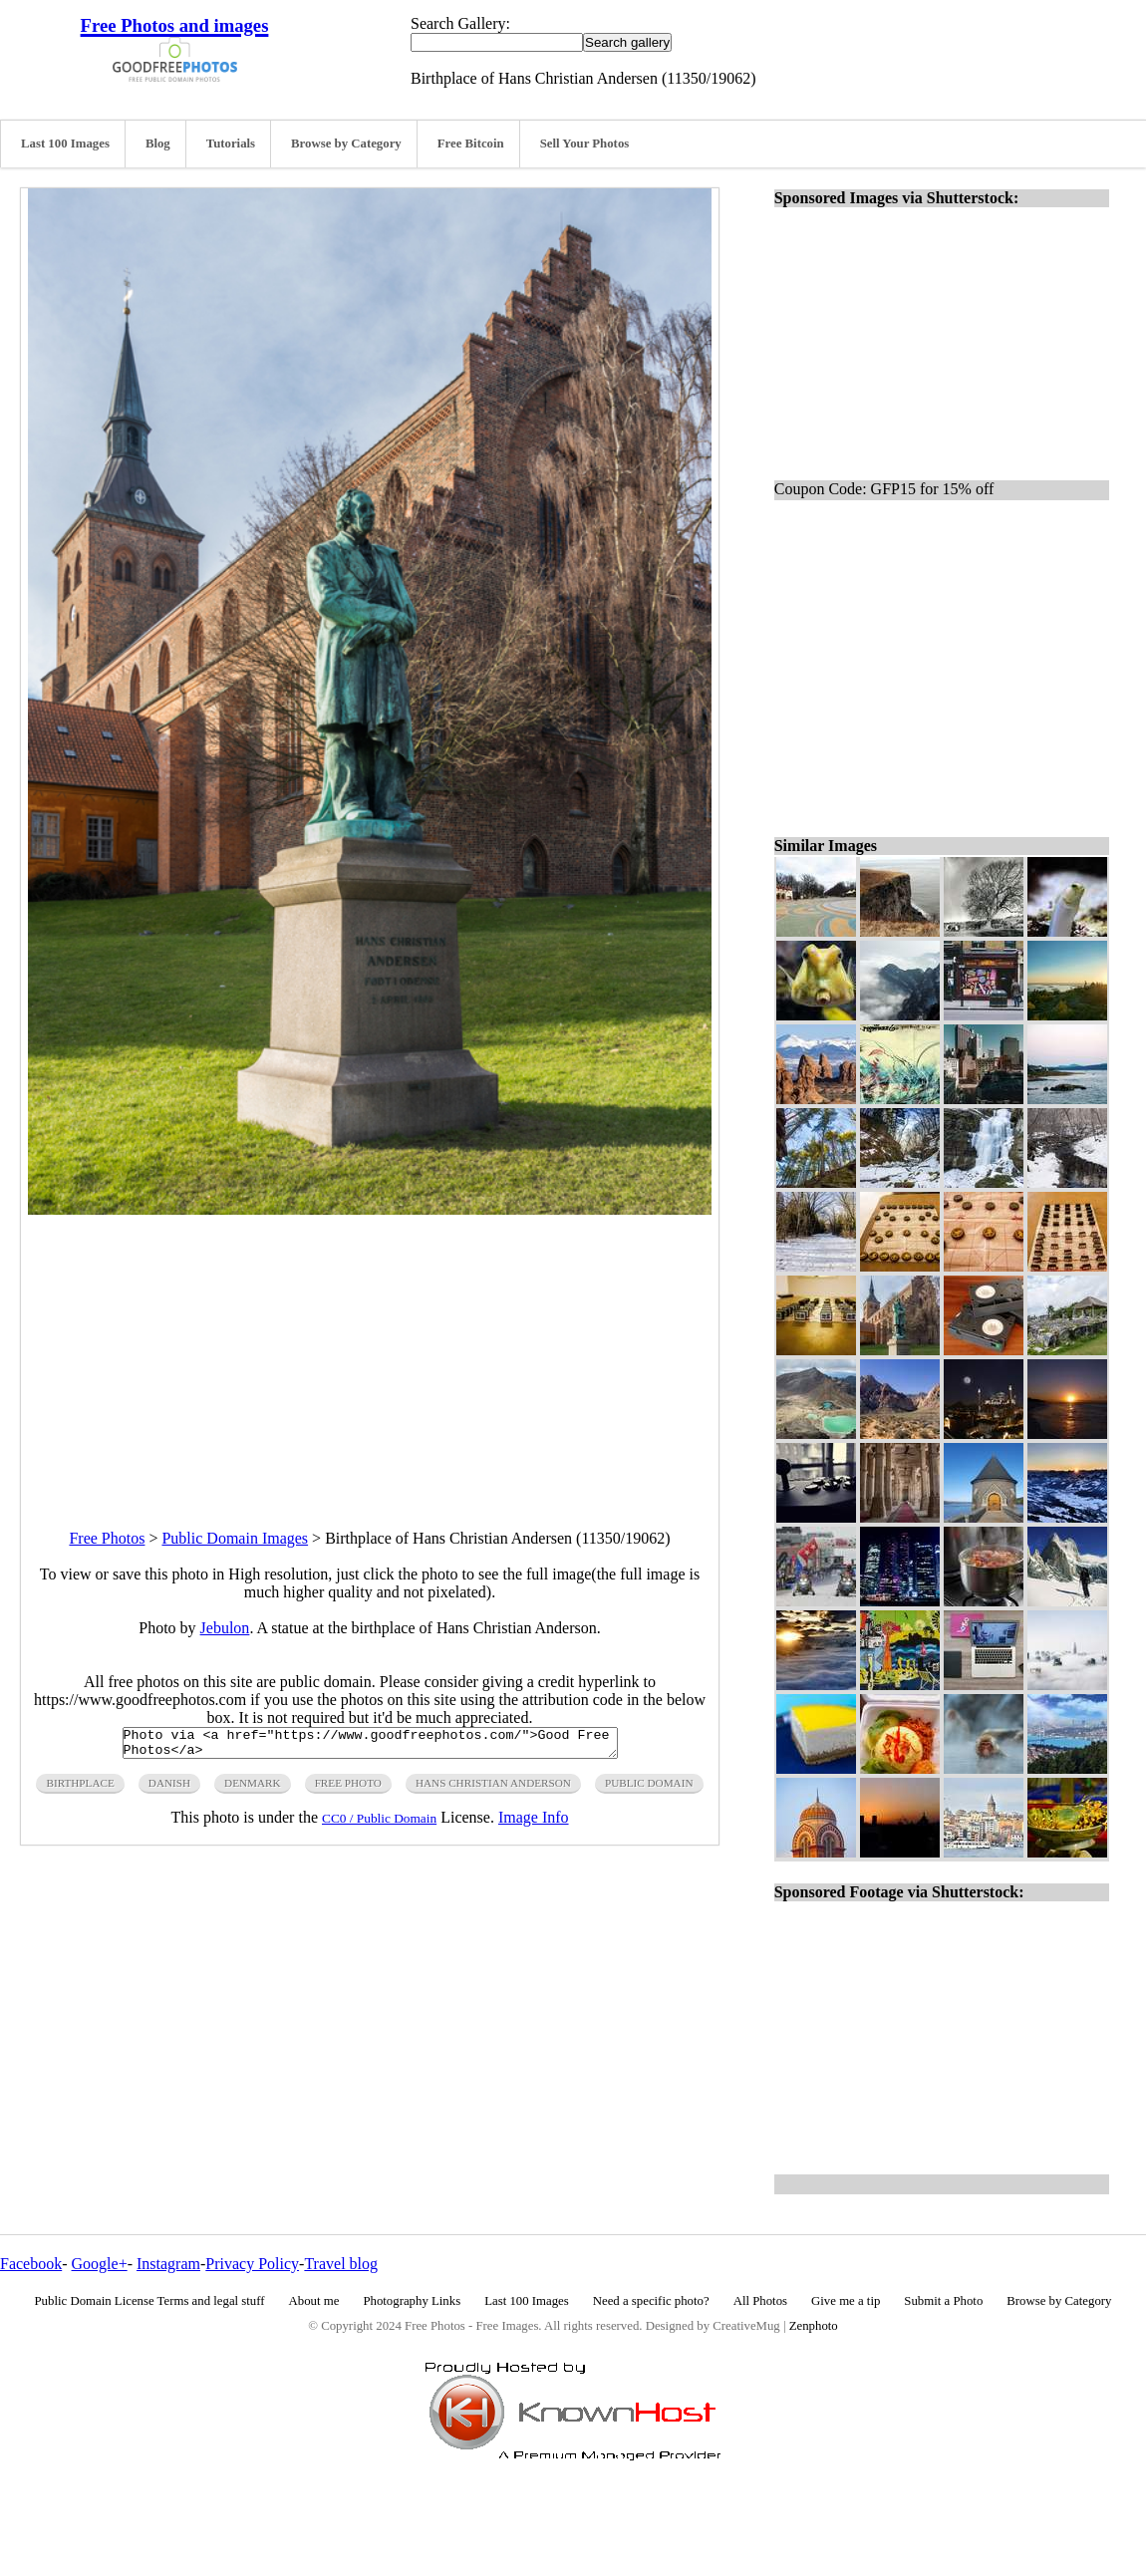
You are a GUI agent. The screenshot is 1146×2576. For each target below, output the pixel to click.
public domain (649, 1789)
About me (314, 2301)
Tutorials (230, 143)
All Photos (760, 2301)
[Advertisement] (369, 1354)
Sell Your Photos (585, 143)
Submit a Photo (943, 2301)
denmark (252, 1789)
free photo (348, 1789)
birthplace (80, 1789)
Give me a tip (845, 2301)
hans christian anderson (493, 1789)
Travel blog (341, 2263)
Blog (157, 143)
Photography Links (411, 2301)
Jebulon (225, 1627)
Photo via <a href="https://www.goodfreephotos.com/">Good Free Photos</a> (370, 1746)
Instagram (168, 2263)
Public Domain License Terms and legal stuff (150, 2301)
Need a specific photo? (651, 2301)
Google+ (100, 2263)
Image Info (533, 1823)
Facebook (31, 2263)
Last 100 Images (65, 143)
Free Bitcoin (470, 143)
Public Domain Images (234, 1538)
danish (169, 1789)
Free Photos (106, 1538)
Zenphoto (813, 2326)
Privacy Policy (252, 2263)
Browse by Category (346, 143)
